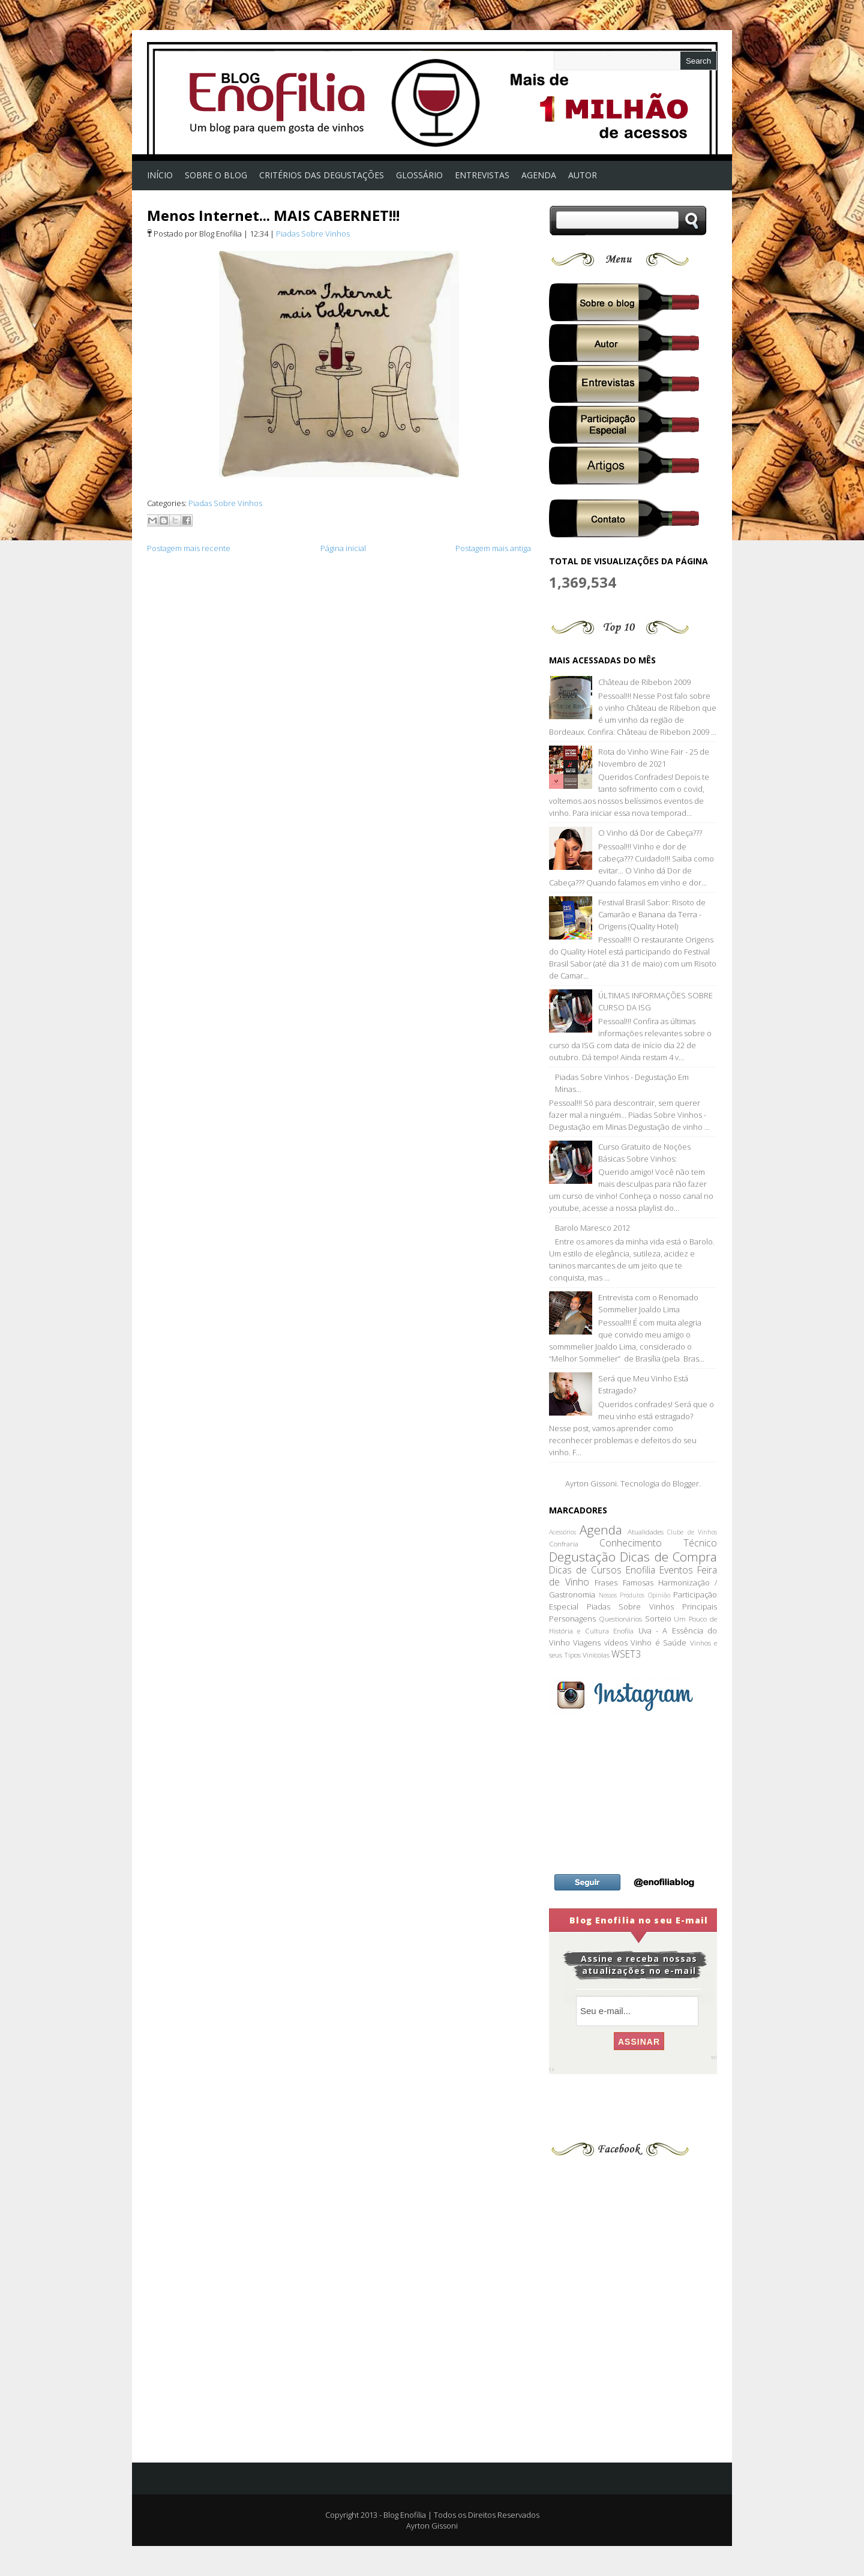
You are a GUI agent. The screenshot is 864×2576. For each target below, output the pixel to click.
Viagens (587, 1642)
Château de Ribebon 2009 (644, 682)
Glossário (419, 175)
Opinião (659, 1595)
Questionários (620, 1618)
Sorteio (658, 1618)
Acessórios (562, 1532)
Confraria (563, 1543)
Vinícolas (596, 1654)
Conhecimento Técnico (658, 1542)
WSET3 (626, 1654)
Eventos (676, 1569)
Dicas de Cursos (585, 1569)
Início (160, 175)
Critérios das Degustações (321, 175)
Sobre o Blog (216, 175)
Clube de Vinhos (692, 1532)
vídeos (616, 1642)
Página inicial (343, 548)
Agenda (601, 1529)
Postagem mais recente (188, 548)
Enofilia (640, 1569)
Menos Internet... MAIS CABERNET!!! (273, 215)
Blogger (686, 1483)
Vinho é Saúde (658, 1642)
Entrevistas (482, 175)
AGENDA (538, 175)
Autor (582, 175)
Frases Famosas (624, 1582)
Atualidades (646, 1531)
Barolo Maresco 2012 (592, 1227)
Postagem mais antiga (493, 548)
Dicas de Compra (668, 1556)
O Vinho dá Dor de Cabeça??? (650, 832)
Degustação (582, 1556)
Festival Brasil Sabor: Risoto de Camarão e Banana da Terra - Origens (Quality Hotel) (652, 914)
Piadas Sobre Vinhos (313, 233)
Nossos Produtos (622, 1595)
